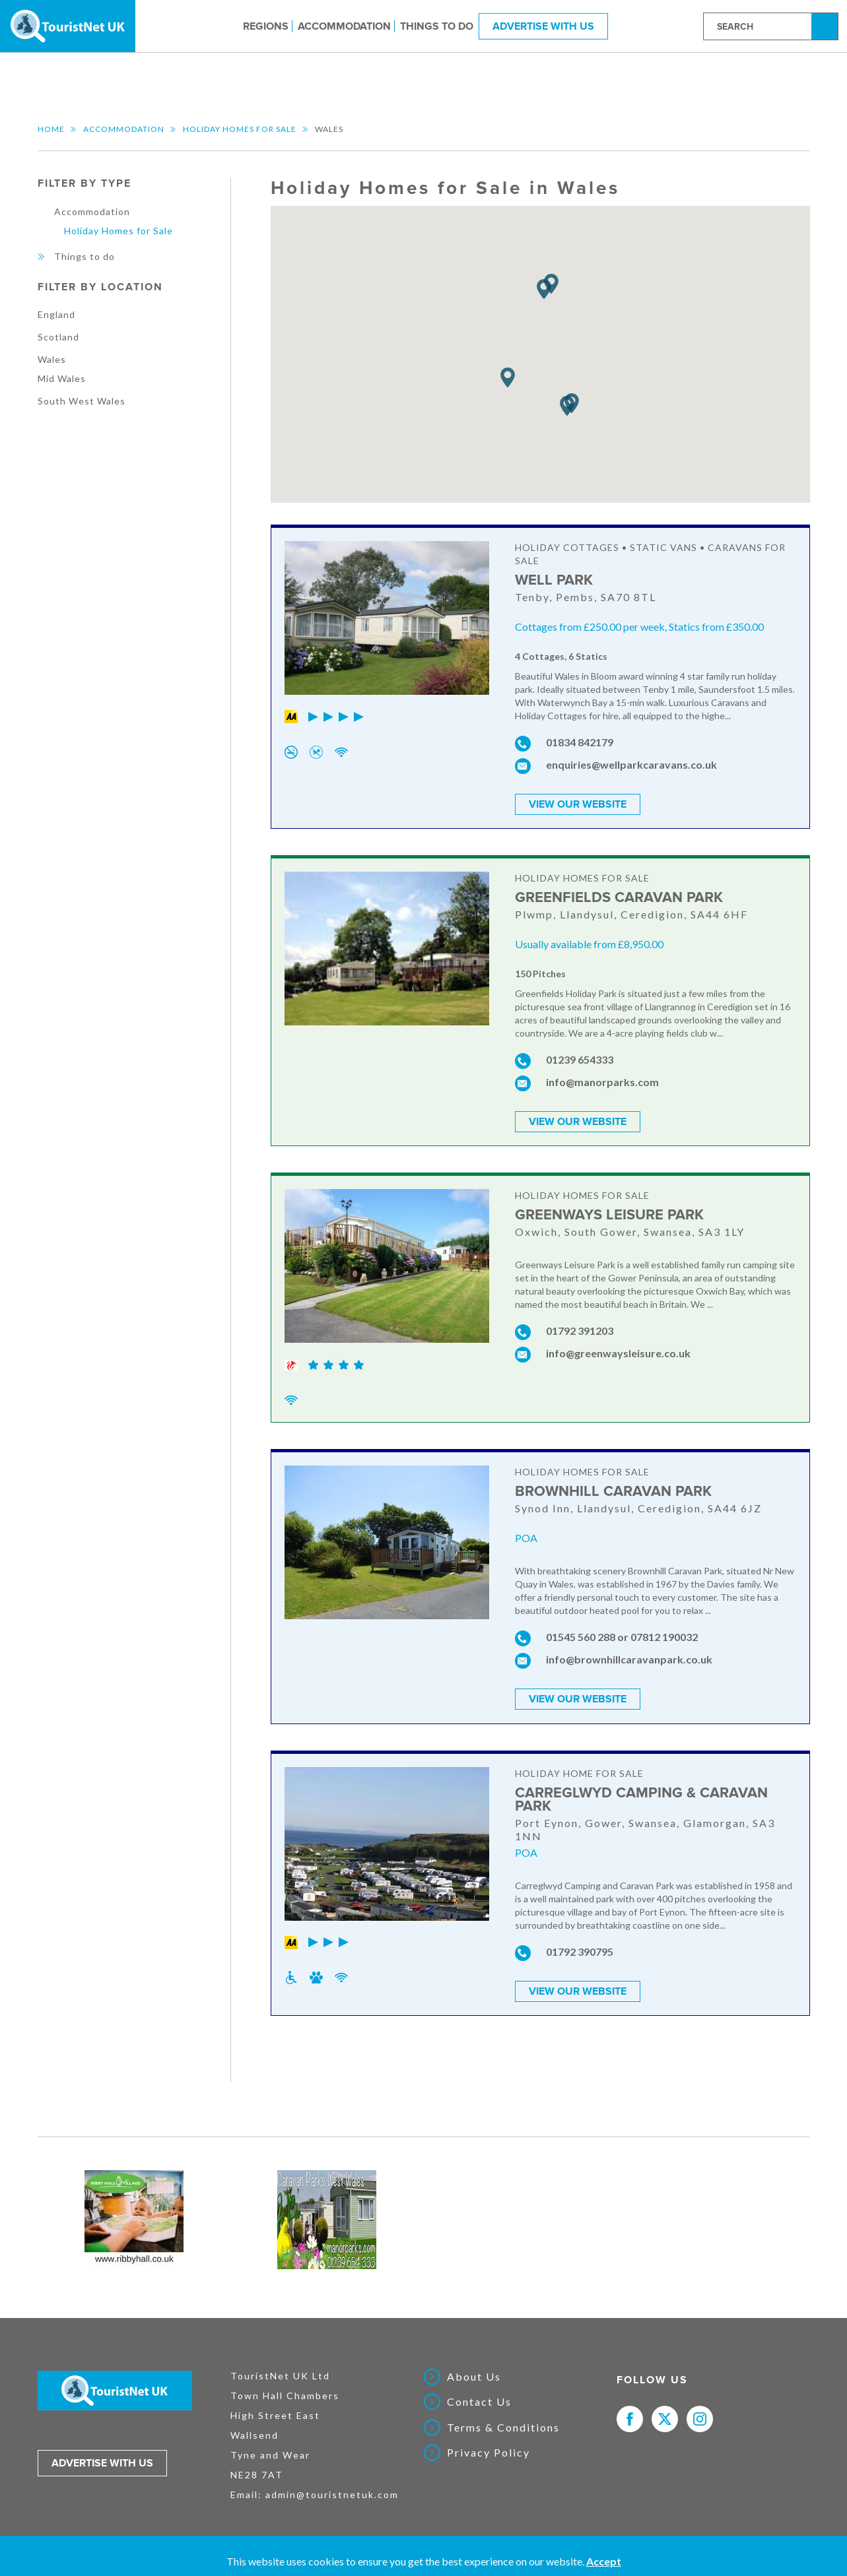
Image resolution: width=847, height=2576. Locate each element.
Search (826, 25)
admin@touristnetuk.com (332, 2493)
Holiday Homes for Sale (239, 129)
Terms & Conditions (503, 2427)
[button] (507, 378)
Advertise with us (102, 2462)
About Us (474, 2376)
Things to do (436, 26)
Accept (603, 2561)
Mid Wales (62, 378)
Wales (52, 359)
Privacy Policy (488, 2452)
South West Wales (81, 400)
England (56, 314)
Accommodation (344, 26)
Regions (265, 26)
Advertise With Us (543, 25)
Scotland (58, 336)
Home (51, 129)
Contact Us (479, 2401)
